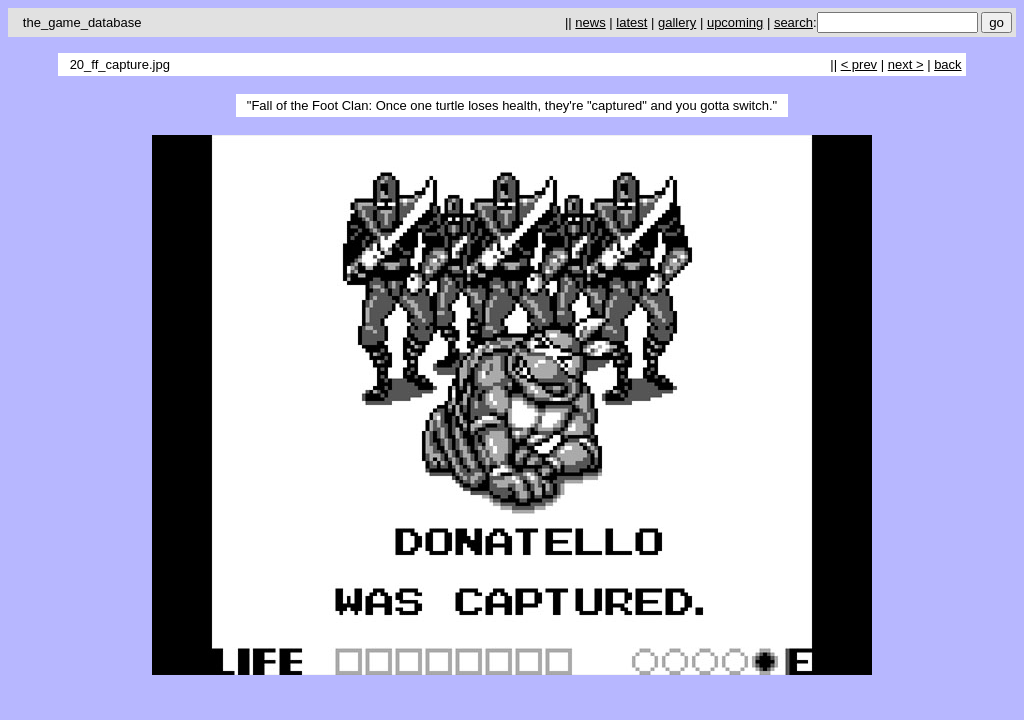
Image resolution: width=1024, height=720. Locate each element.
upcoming (735, 22)
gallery (677, 22)
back (947, 64)
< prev (859, 64)
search (793, 22)
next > (906, 64)
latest (631, 22)
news (590, 22)
